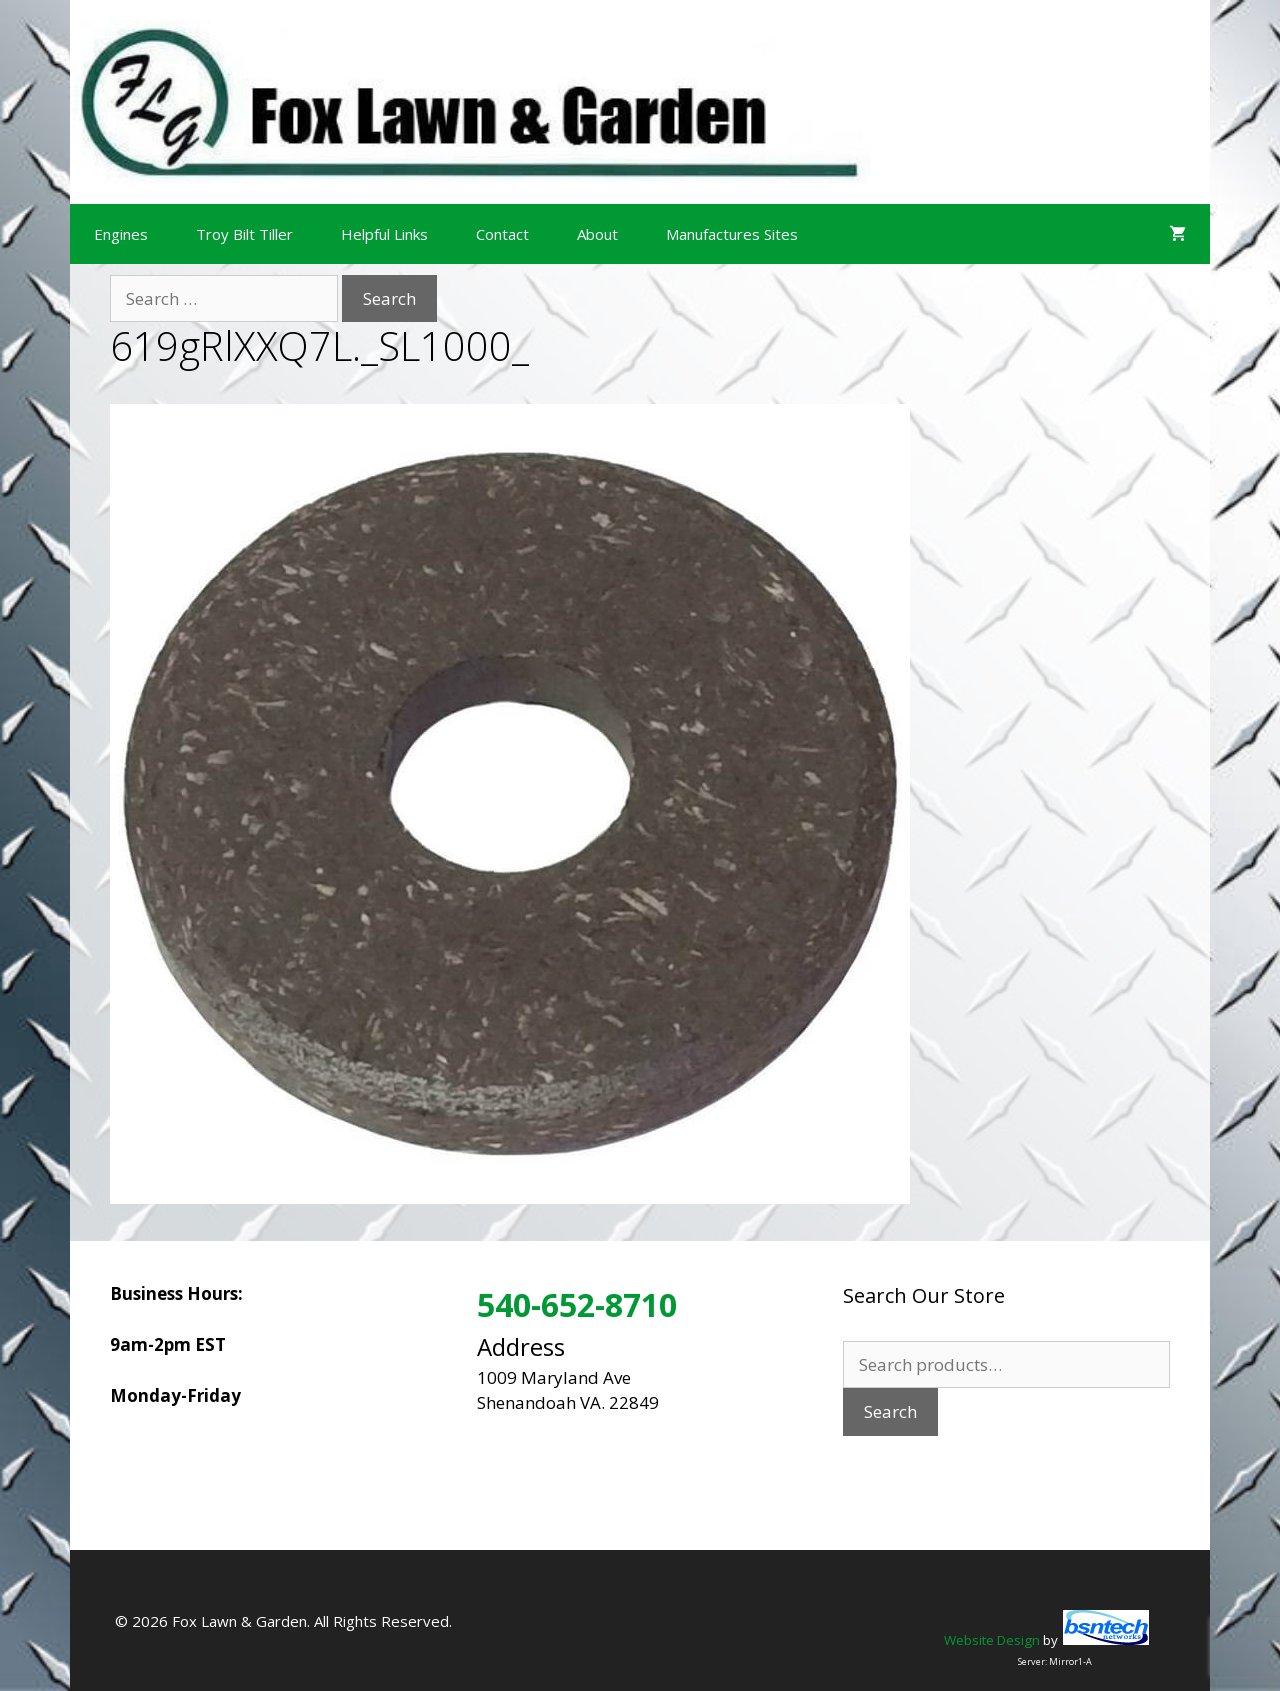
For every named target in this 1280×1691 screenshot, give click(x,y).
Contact (502, 234)
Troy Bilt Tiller (244, 234)
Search (890, 1411)
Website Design (992, 1640)
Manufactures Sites (732, 234)
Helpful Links (384, 234)
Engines (121, 234)
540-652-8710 (577, 1304)
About (597, 234)
